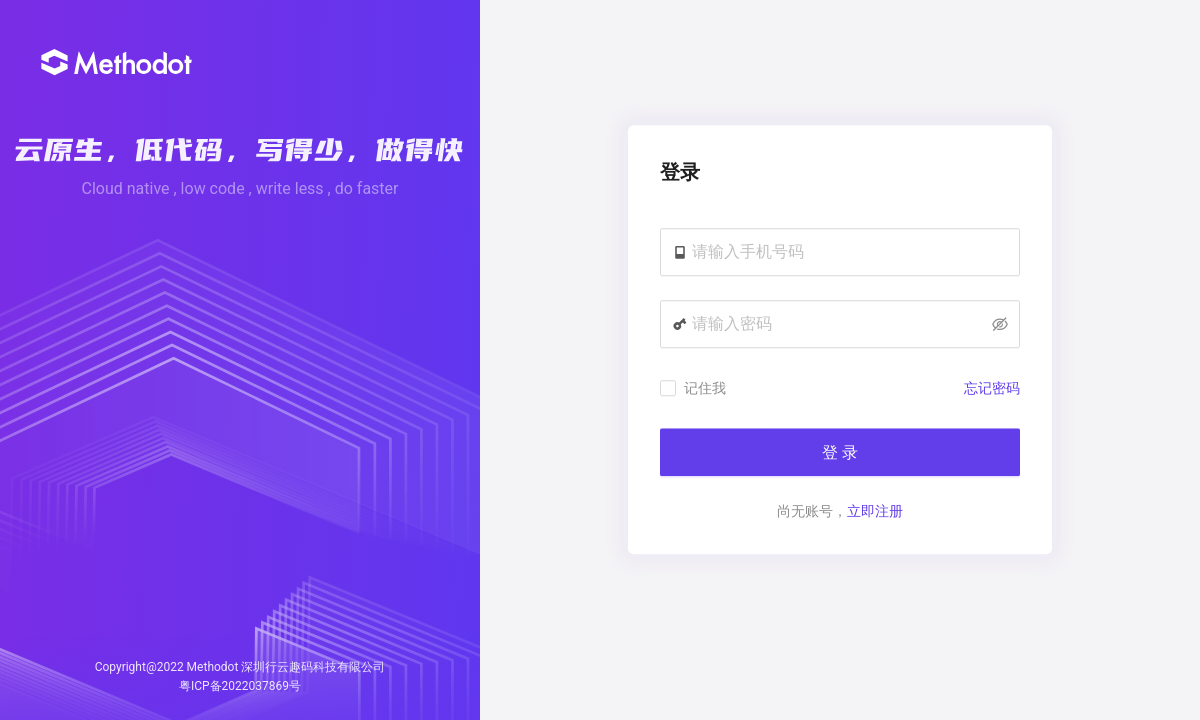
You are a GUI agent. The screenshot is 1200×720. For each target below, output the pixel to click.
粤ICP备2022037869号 (240, 686)
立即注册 (875, 512)
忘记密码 (992, 389)
